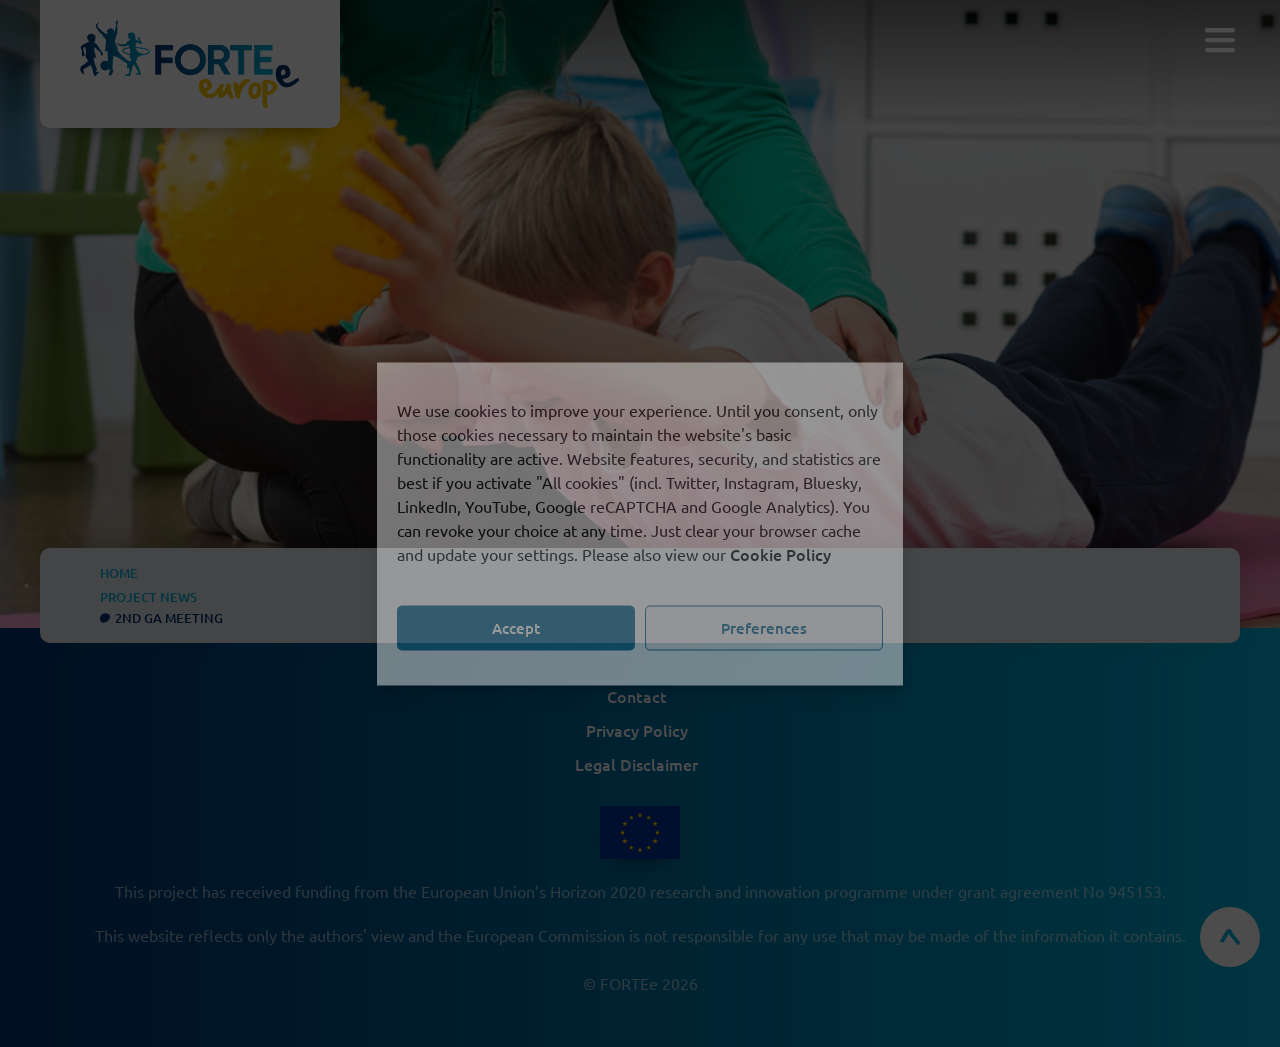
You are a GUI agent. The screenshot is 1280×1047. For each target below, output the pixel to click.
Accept (516, 628)
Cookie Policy (780, 553)
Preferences (764, 628)
